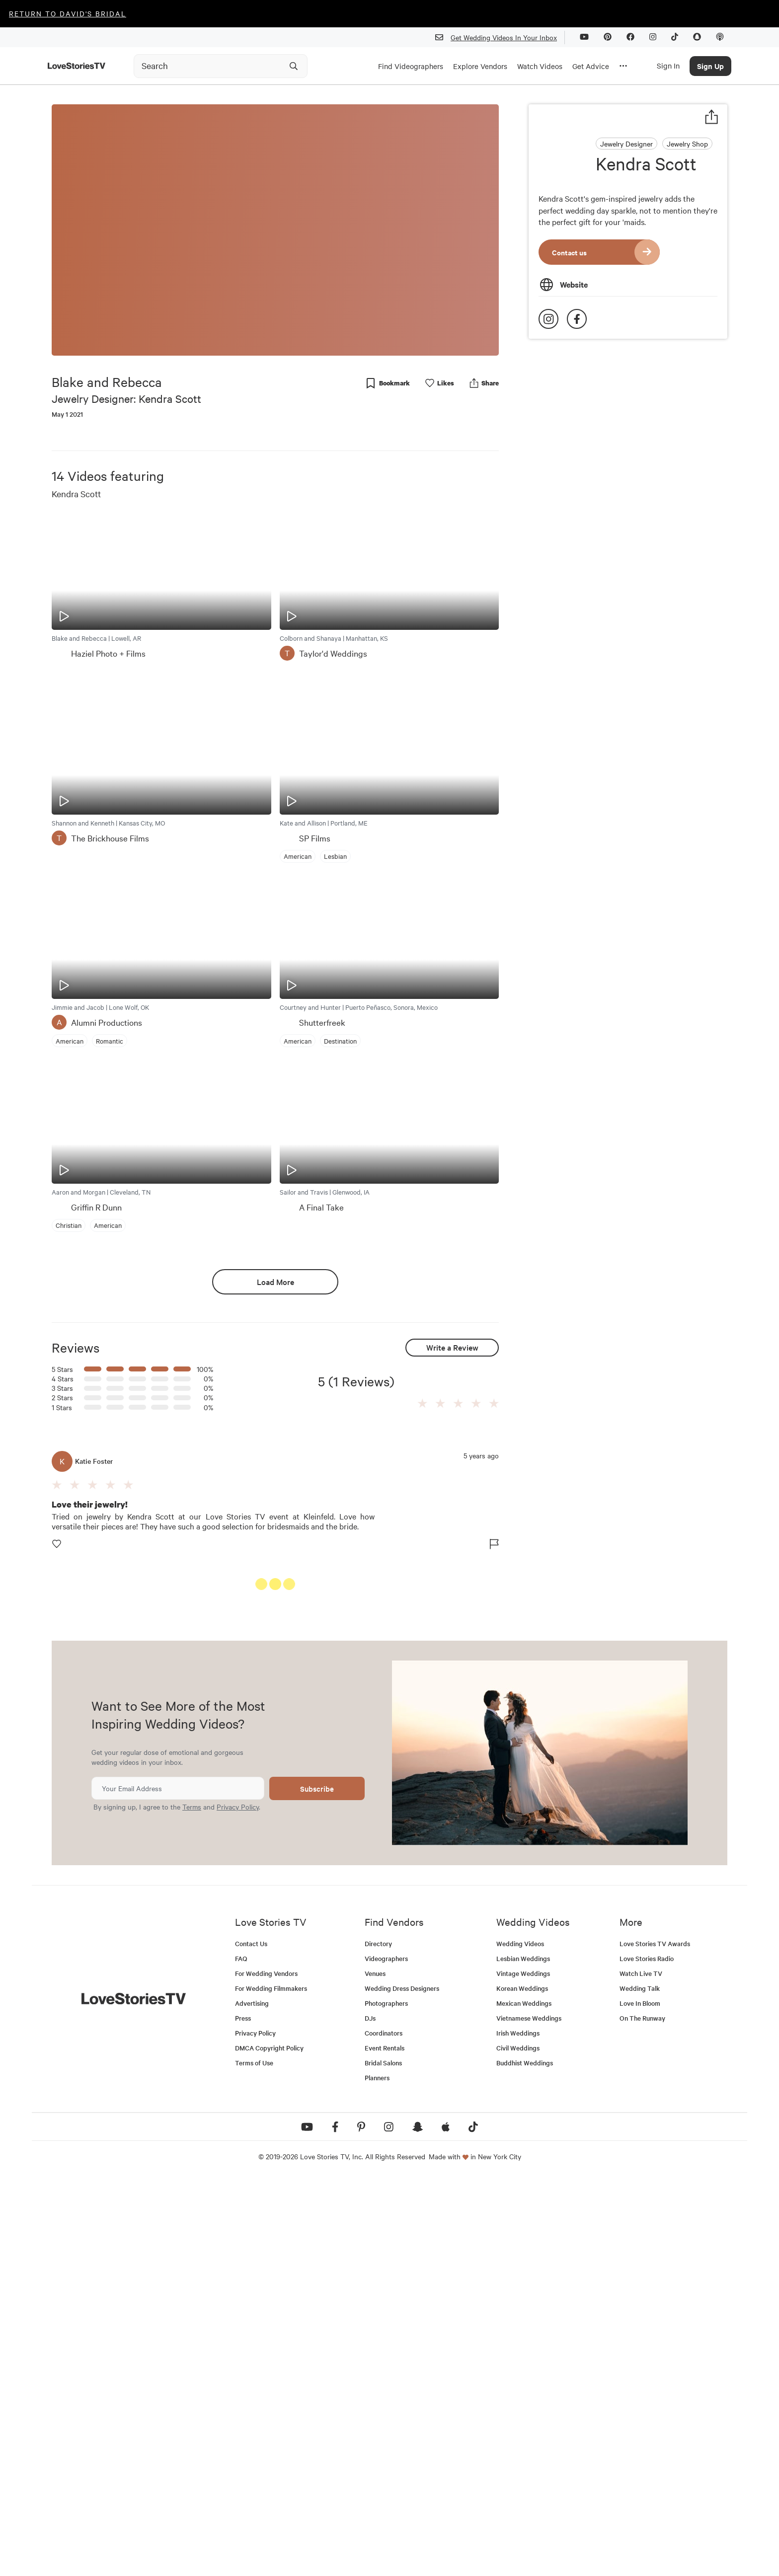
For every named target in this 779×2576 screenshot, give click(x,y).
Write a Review (452, 1347)
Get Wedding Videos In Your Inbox (500, 37)
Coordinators (383, 2429)
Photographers (386, 2400)
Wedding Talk (640, 2385)
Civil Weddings (518, 2444)
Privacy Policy (238, 2203)
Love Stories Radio (647, 2355)
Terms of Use (254, 2459)
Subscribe (317, 2185)
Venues (375, 2370)
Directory (378, 2340)
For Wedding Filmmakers (271, 2385)
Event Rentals (384, 2444)
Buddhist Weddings (524, 2459)
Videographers (386, 2355)
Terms (191, 2203)
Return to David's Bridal (67, 13)
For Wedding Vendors (266, 2370)
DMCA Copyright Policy (269, 2444)
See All (461, 1586)
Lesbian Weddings (523, 2355)
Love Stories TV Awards (655, 2340)
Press (243, 2415)
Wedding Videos (520, 2340)
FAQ (241, 2355)
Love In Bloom (640, 2400)
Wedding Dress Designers (402, 2385)
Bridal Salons (383, 2459)
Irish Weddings (518, 2429)
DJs (370, 2415)
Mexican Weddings (523, 2400)
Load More (275, 1281)
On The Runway (642, 2415)
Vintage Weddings (523, 2370)
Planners (377, 2474)
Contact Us (251, 2340)
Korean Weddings (522, 2385)
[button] (422, 1404)
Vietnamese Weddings (528, 2415)
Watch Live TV (641, 2370)
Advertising (252, 2400)
